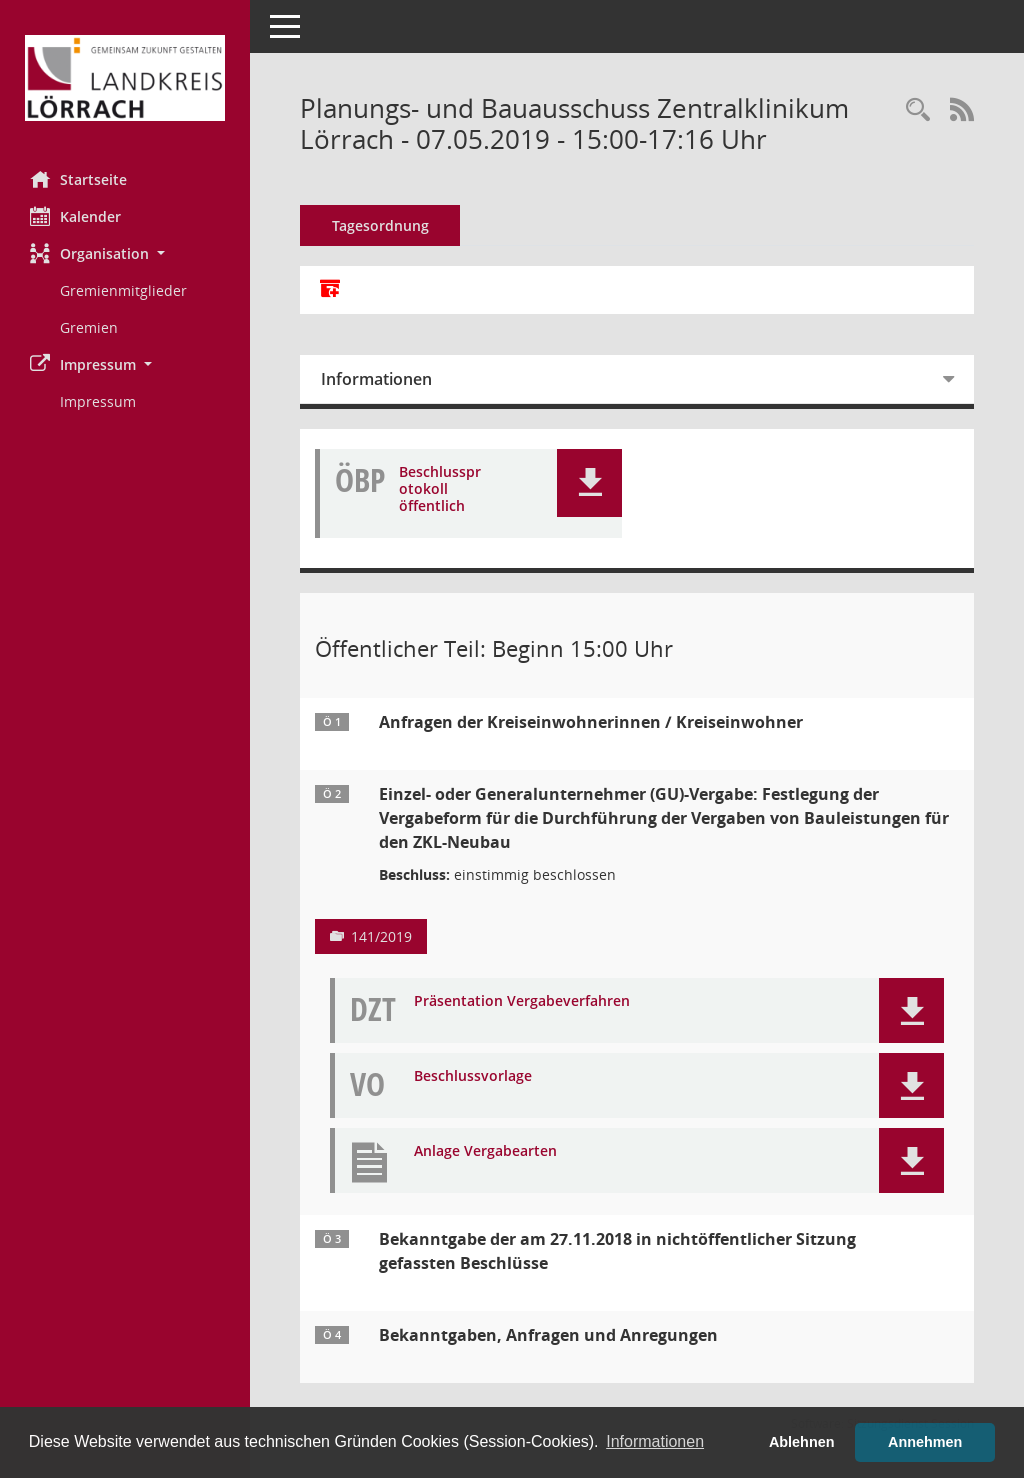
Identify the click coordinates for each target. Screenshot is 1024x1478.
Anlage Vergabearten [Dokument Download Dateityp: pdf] (485, 1151)
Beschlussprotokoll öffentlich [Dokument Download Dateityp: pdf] (440, 489)
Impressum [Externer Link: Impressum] (98, 401)
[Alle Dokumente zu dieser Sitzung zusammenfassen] (330, 290)
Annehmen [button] (925, 1442)
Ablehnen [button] (802, 1442)
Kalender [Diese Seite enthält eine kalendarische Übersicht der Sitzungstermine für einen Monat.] (75, 216)
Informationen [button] (655, 1441)
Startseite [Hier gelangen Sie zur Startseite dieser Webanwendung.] (78, 179)
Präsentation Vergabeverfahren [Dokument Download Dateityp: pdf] (522, 1001)
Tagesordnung (380, 225)
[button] (125, 253)
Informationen (376, 379)
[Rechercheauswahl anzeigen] (918, 110)
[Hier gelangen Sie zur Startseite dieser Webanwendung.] (125, 78)
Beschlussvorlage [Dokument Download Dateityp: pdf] (473, 1076)
